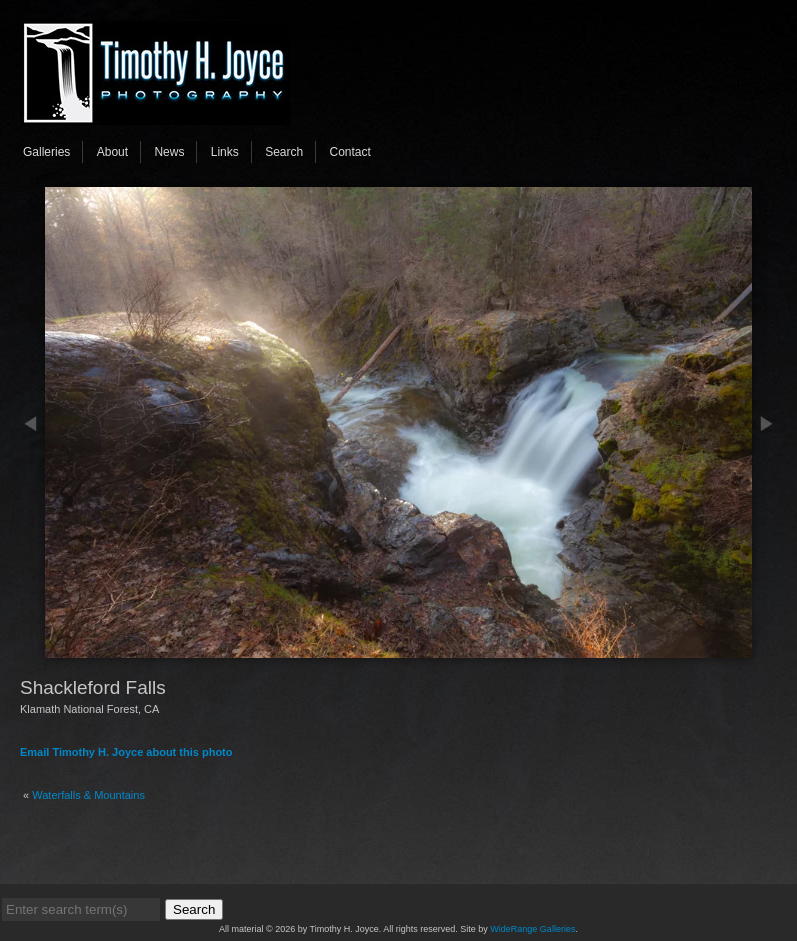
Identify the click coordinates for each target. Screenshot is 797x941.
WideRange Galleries (532, 929)
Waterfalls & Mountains (88, 795)
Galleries (46, 152)
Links (225, 152)
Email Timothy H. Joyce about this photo (126, 752)
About (112, 152)
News (169, 152)
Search (284, 152)
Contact (350, 152)
